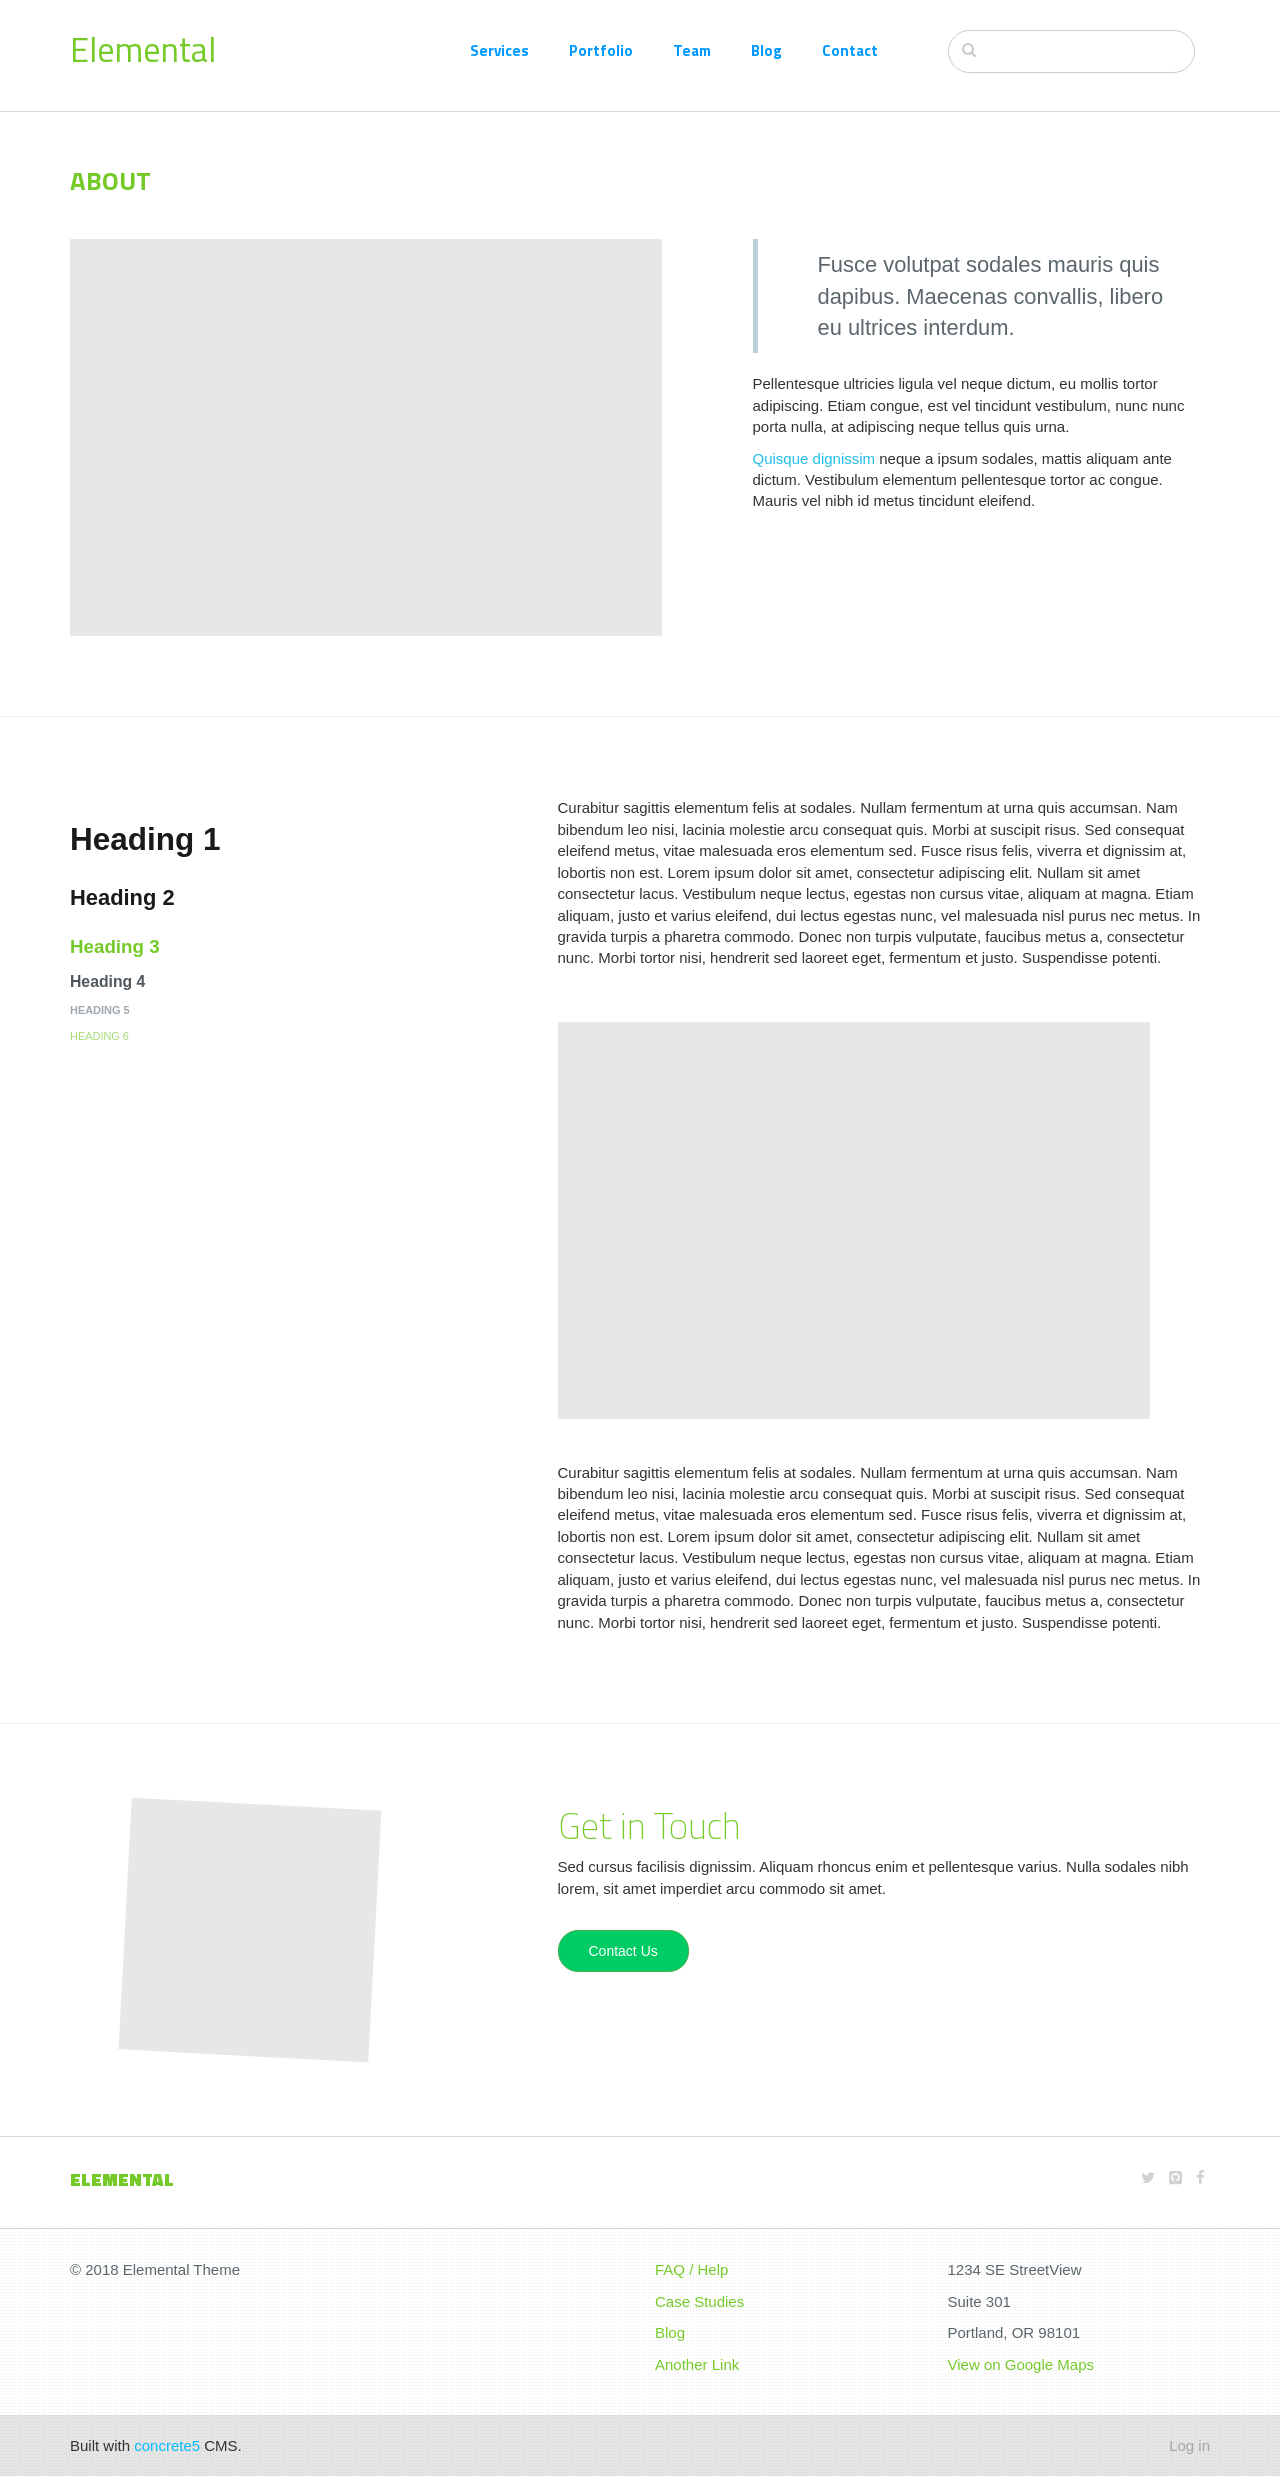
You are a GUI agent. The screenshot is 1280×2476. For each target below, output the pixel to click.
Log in (1189, 2445)
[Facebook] (1200, 2177)
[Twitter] (1148, 2177)
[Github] (1175, 2177)
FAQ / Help (691, 2269)
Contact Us (623, 1951)
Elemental (143, 49)
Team (692, 50)
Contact (850, 50)
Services (499, 50)
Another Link (697, 2364)
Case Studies (699, 2301)
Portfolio (601, 50)
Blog (766, 50)
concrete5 (167, 2445)
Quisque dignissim (814, 458)
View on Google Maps (1021, 2364)
